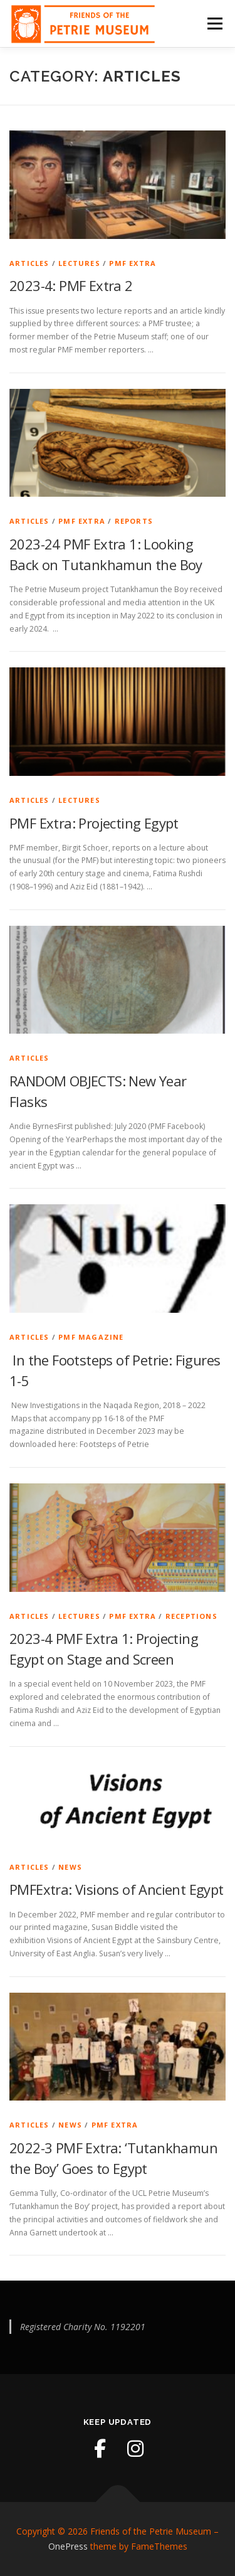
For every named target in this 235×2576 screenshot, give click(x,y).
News (70, 1867)
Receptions (191, 1616)
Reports (134, 521)
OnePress (68, 2546)
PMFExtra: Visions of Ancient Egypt (116, 1889)
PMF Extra (132, 263)
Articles (29, 263)
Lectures (79, 263)
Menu (214, 23)
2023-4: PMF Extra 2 (71, 285)
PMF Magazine (90, 1337)
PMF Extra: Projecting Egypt (94, 823)
